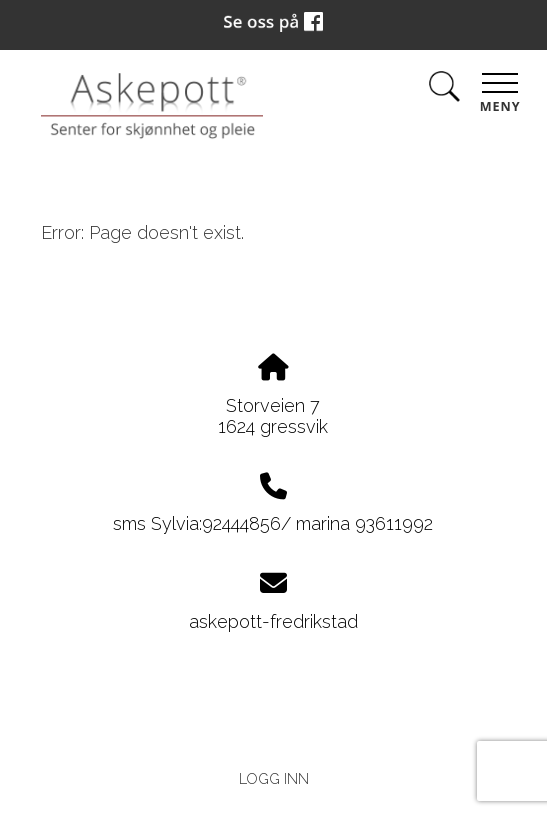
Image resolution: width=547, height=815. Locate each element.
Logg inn (274, 778)
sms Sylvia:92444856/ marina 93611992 (273, 523)
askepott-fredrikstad (273, 621)
